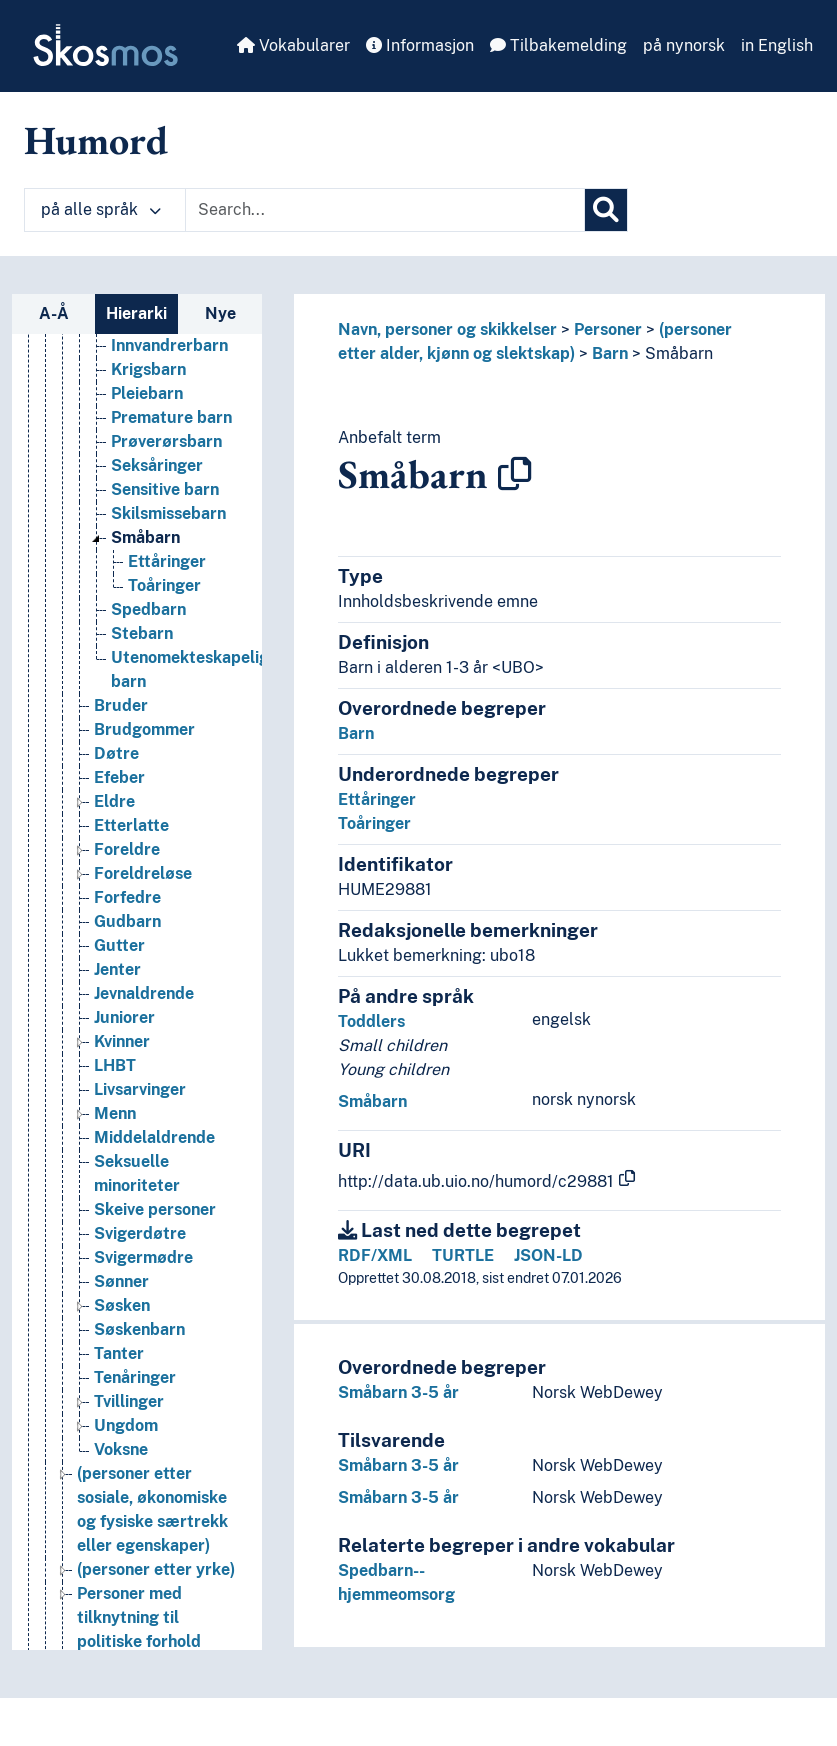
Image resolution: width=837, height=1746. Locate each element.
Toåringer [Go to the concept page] (164, 585)
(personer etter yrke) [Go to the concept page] (156, 1569)
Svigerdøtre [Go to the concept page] (140, 1233)
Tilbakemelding (558, 45)
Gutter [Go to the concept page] (119, 945)
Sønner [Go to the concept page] (121, 1281)
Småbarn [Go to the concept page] (145, 537)
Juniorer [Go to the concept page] (124, 1017)
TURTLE (463, 1255)
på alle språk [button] (101, 209)
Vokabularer (293, 45)
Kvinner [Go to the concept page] (122, 1041)
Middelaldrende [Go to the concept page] (154, 1137)
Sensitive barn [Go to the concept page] (165, 489)
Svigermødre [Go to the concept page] (143, 1257)
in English (777, 45)
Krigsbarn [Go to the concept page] (148, 369)
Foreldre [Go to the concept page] (127, 849)
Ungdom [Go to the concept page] (126, 1425)
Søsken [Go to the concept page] (122, 1305)
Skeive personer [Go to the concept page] (155, 1209)
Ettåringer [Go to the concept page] (167, 561)
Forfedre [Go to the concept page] (127, 897)
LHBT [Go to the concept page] (115, 1065)
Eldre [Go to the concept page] (114, 801)
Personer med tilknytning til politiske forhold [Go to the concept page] (139, 1617)
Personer (608, 329)
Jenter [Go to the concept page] (117, 969)
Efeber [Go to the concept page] (119, 777)
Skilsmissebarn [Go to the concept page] (168, 513)
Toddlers (371, 1021)
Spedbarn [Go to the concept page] (148, 609)
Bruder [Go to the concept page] (121, 705)
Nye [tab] (220, 313)
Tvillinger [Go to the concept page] (129, 1401)
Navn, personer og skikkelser (447, 329)
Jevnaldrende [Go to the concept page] (144, 993)
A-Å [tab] (54, 313)
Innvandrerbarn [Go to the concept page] (169, 345)
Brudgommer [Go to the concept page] (144, 729)
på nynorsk (684, 45)
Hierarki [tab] (136, 313)
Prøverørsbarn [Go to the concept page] (166, 441)
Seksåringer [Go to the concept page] (157, 465)
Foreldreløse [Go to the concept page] (143, 873)
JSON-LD (548, 1255)
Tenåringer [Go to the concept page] (135, 1377)
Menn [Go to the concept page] (115, 1113)
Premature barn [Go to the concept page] (171, 417)
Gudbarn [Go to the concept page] (127, 921)
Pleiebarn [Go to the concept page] (147, 393)
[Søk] (606, 210)
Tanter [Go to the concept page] (119, 1353)
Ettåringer (377, 799)
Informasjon (420, 45)
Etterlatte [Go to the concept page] (131, 825)
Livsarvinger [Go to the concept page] (140, 1089)
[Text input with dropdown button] (385, 210)
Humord (96, 140)
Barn (610, 353)
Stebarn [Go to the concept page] (142, 633)
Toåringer (374, 823)
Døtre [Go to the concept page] (116, 753)
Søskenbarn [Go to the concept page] (139, 1329)
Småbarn (679, 353)
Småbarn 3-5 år (398, 1392)
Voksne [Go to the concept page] (121, 1449)
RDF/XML (375, 1255)
